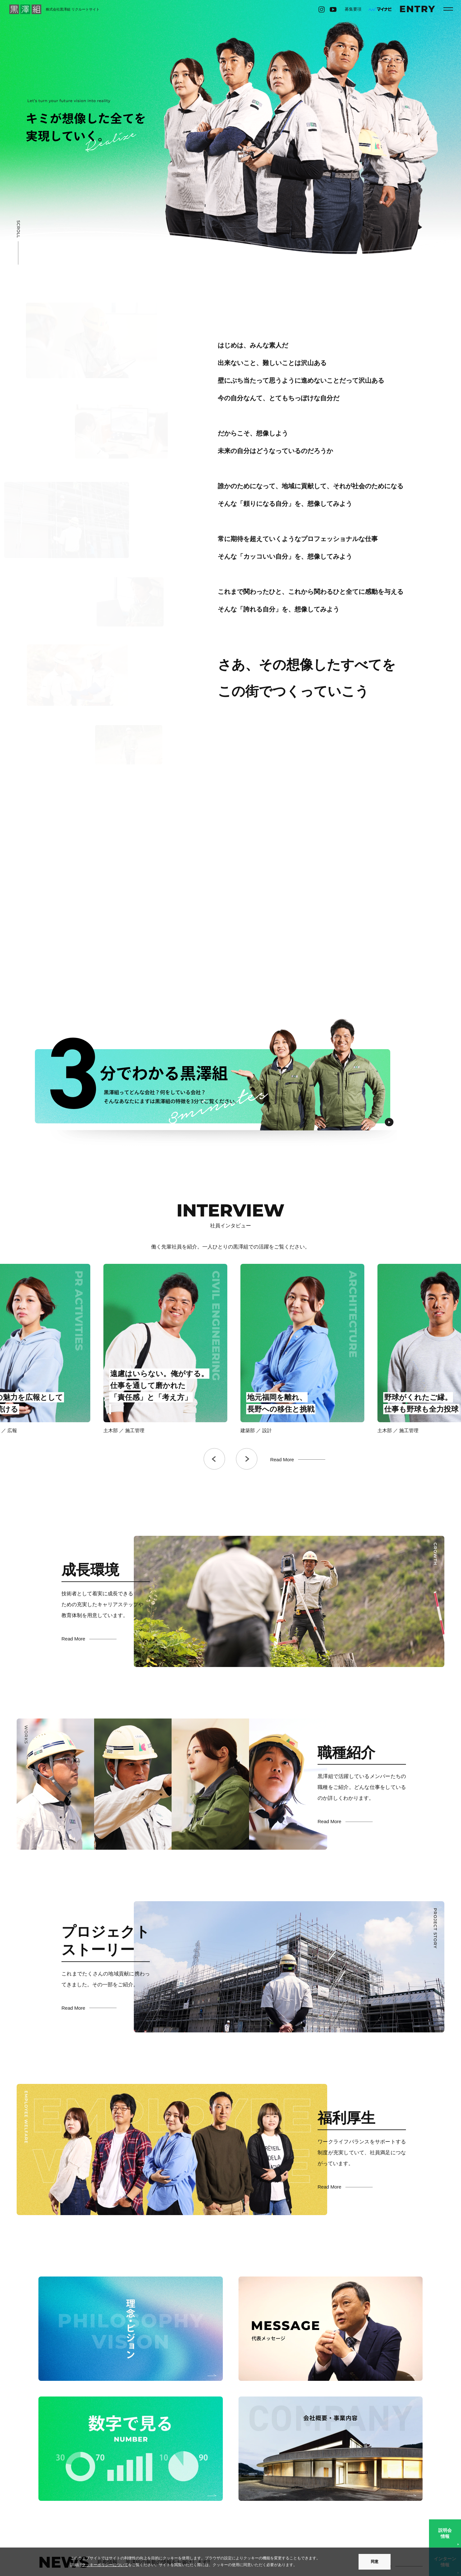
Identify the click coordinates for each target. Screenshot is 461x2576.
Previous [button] (214, 1459)
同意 (374, 2561)
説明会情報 (445, 2533)
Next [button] (246, 1459)
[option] (94, 1349)
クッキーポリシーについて (105, 2565)
